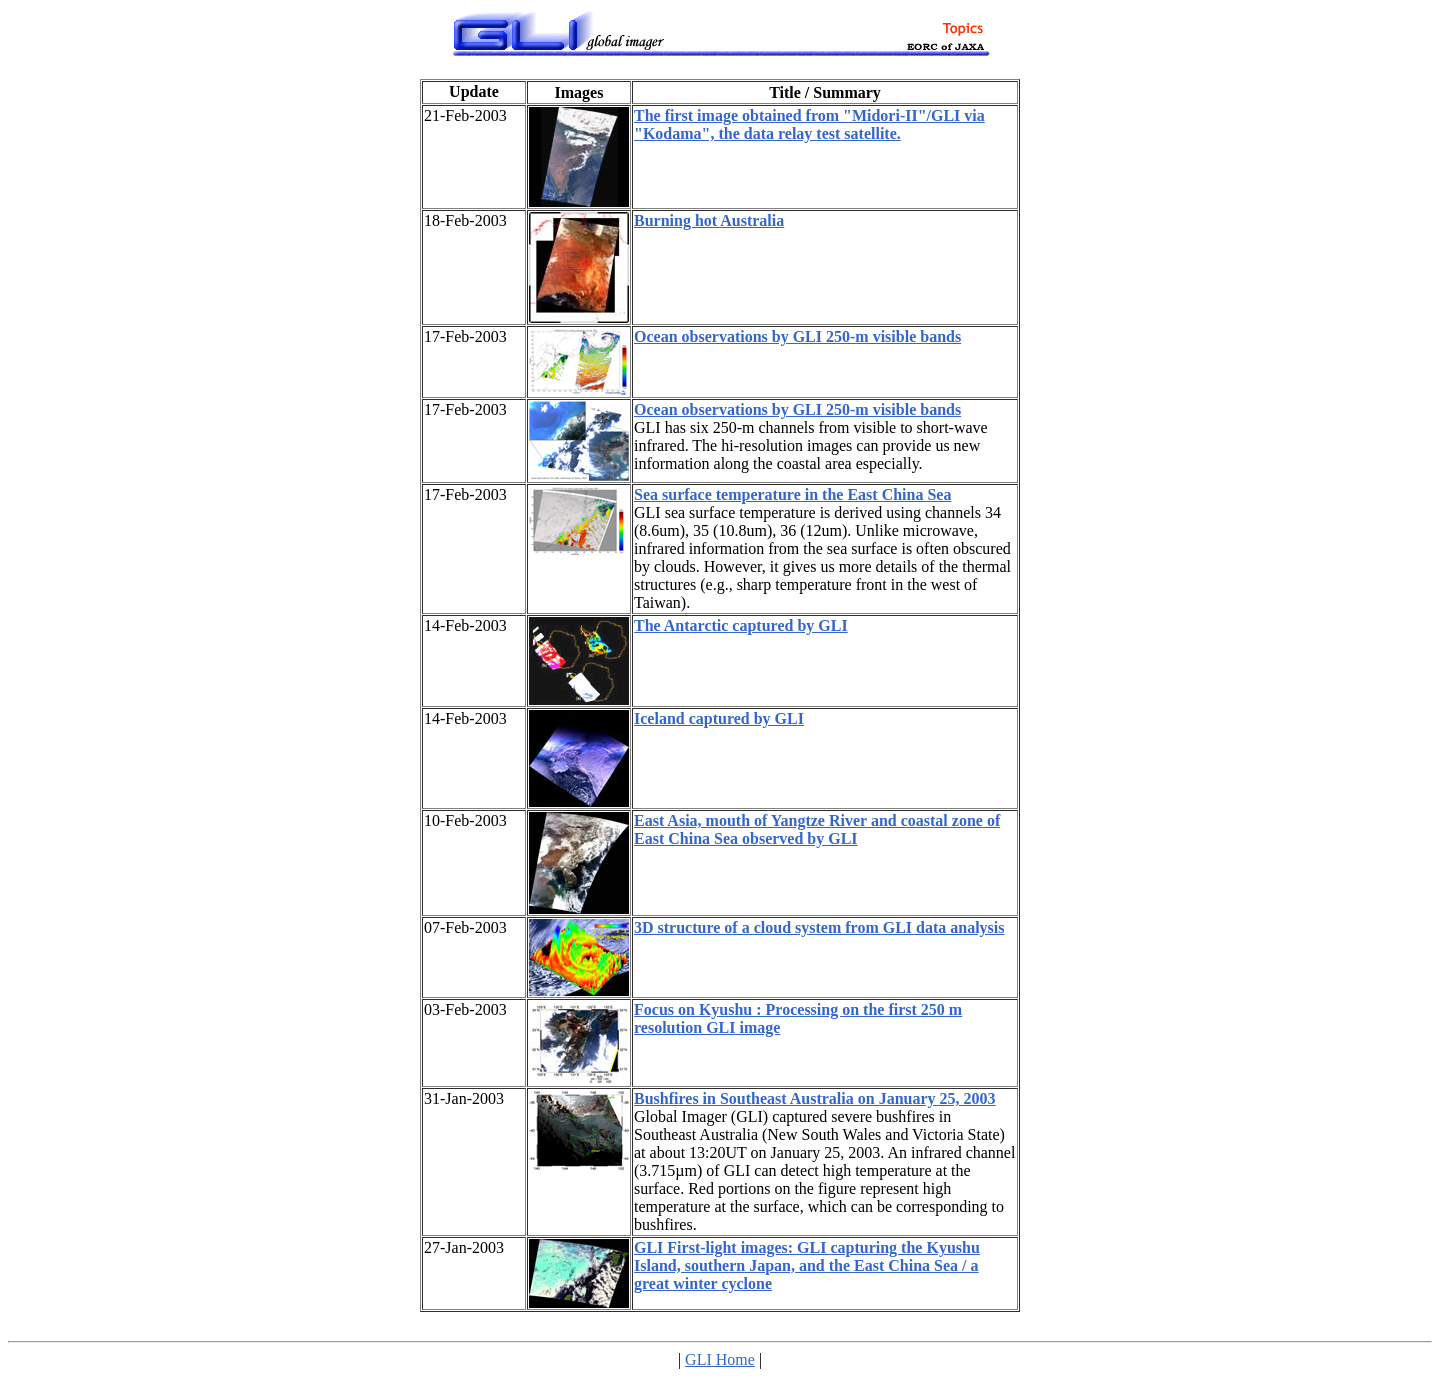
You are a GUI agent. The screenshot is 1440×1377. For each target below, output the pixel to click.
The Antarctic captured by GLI (741, 625)
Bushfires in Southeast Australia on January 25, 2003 (815, 1098)
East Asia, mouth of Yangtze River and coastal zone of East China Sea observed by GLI (817, 829)
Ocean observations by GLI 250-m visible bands (797, 336)
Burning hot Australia (709, 220)
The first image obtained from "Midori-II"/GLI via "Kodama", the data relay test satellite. (809, 124)
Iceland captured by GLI (719, 718)
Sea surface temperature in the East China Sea (792, 494)
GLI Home (720, 1359)
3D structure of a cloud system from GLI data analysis (819, 927)
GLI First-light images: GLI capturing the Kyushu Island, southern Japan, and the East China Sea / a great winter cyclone (807, 1265)
